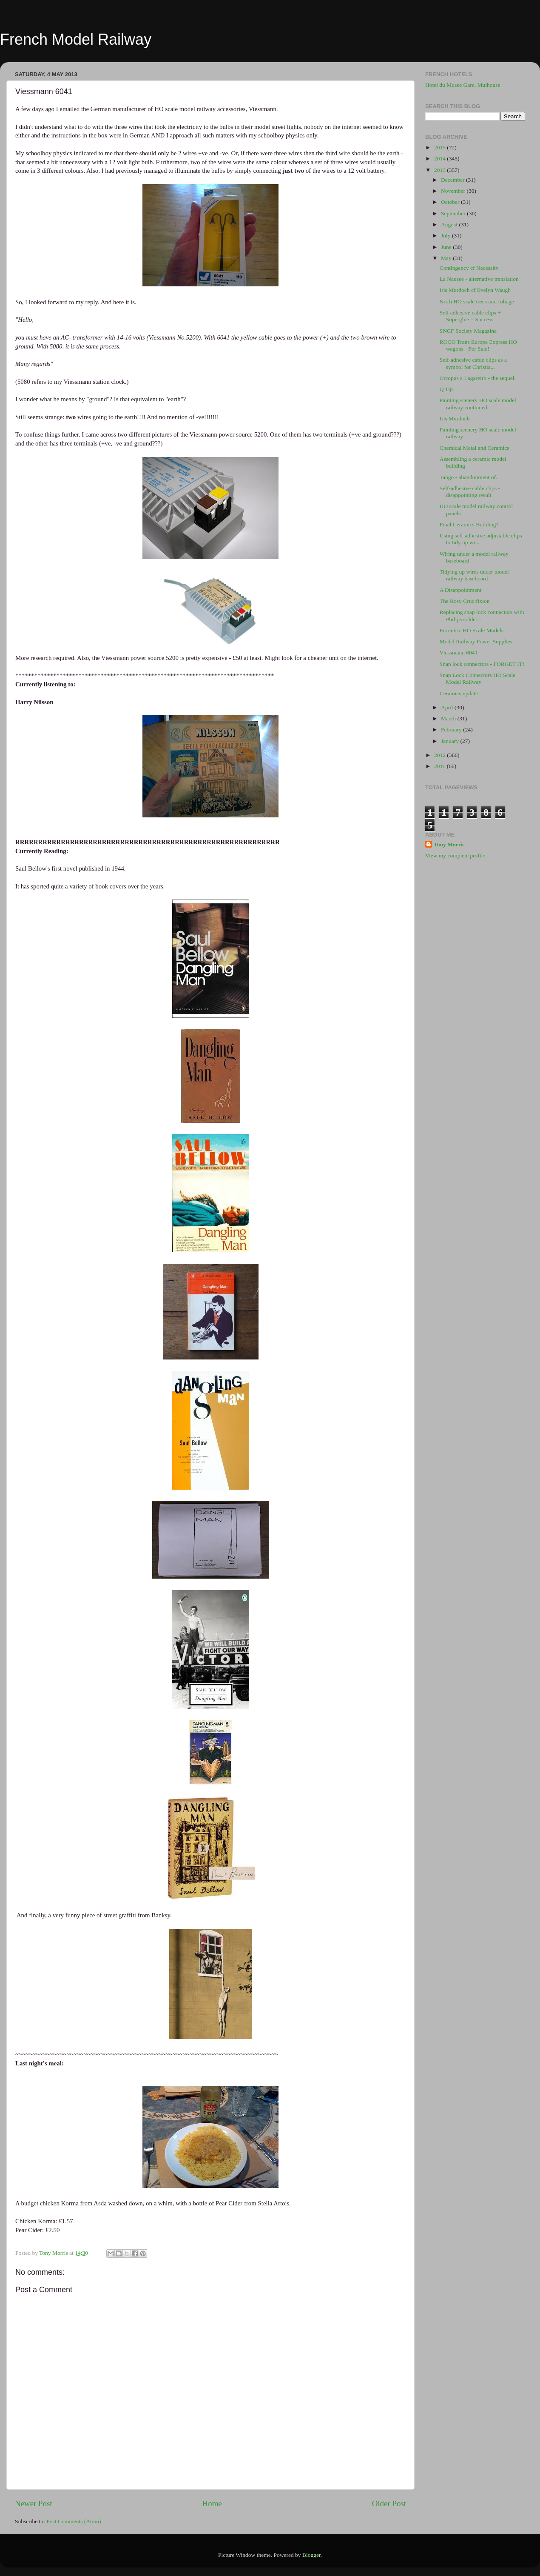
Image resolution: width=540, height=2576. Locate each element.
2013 (440, 170)
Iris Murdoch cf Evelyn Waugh (475, 290)
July (446, 235)
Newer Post (33, 2503)
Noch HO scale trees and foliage (477, 301)
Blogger (311, 2555)
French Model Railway (75, 39)
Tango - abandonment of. (468, 477)
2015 (440, 147)
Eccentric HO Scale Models (471, 630)
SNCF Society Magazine (468, 331)
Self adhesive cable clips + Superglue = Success (470, 316)
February (452, 729)
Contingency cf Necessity (469, 268)
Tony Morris (449, 844)
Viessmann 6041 (459, 652)
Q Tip (446, 389)
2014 (440, 158)
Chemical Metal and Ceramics (474, 448)
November (453, 191)
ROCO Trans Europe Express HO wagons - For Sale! (478, 345)
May (447, 258)
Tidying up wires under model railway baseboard (474, 575)
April (448, 707)
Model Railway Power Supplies (476, 641)
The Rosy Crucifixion (465, 601)
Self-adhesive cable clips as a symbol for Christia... (473, 363)
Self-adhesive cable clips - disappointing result (470, 491)
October (451, 202)
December (453, 180)
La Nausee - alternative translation (479, 279)
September (454, 213)
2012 (440, 755)
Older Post (389, 2503)
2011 (440, 766)
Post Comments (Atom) (73, 2521)
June (447, 247)
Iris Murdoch (455, 418)
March (449, 718)
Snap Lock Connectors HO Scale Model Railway (477, 678)
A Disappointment (461, 590)
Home (212, 2503)
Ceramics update (459, 693)
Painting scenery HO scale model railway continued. (478, 403)
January (450, 741)
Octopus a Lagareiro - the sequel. (478, 378)
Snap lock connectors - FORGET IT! (482, 664)
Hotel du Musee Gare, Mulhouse (462, 85)
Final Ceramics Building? (469, 524)
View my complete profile (455, 855)
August (450, 224)
